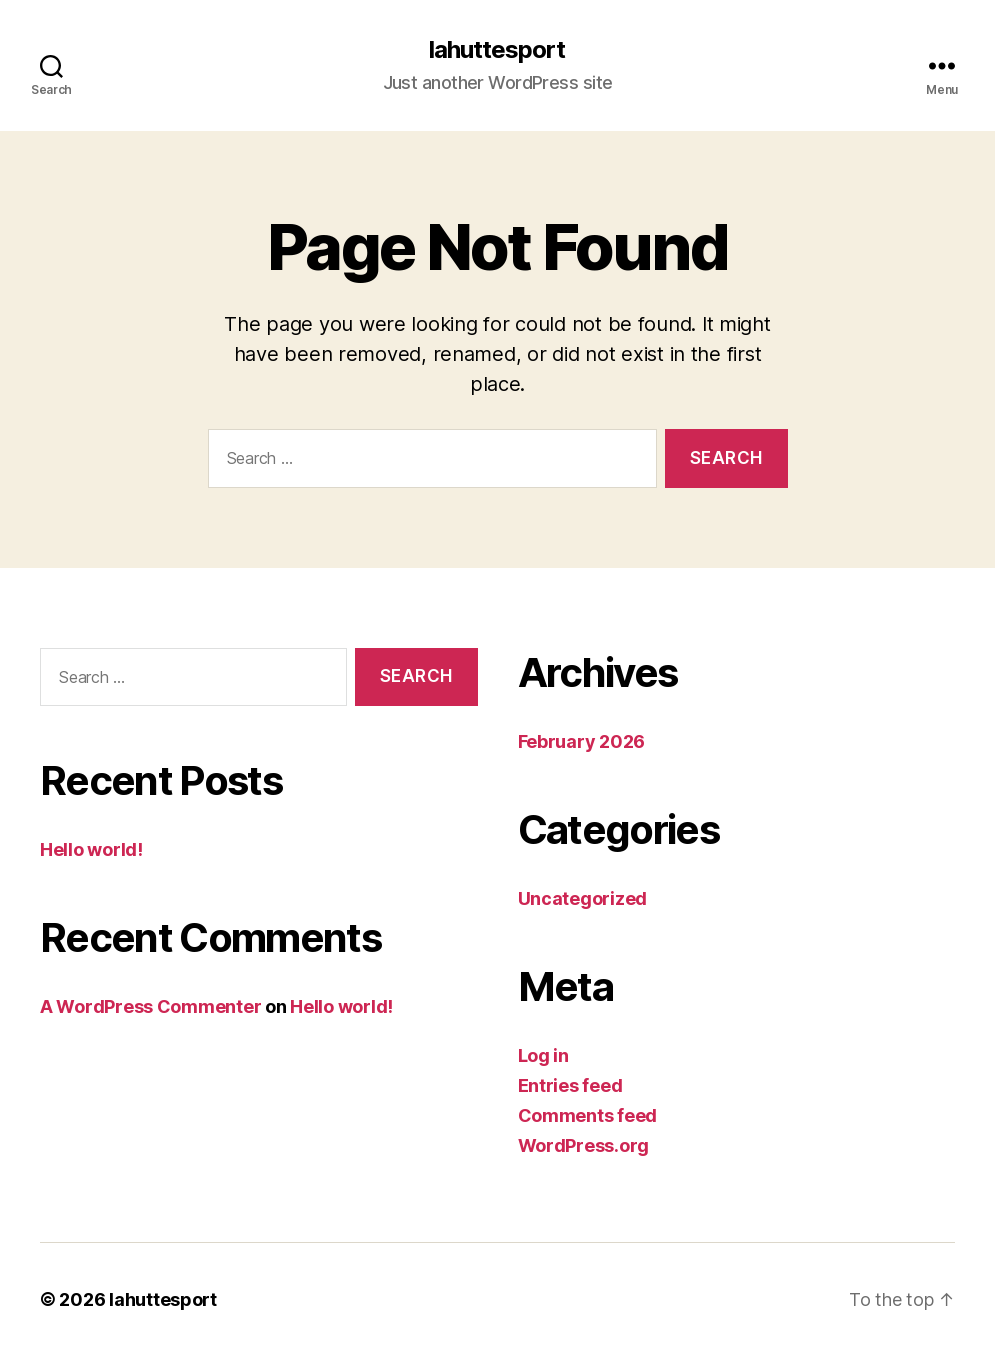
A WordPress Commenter (150, 1006)
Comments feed (588, 1115)
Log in (543, 1055)
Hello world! (91, 849)
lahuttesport (497, 50)
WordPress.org (584, 1145)
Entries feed (570, 1085)
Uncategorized (583, 898)
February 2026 (582, 741)
